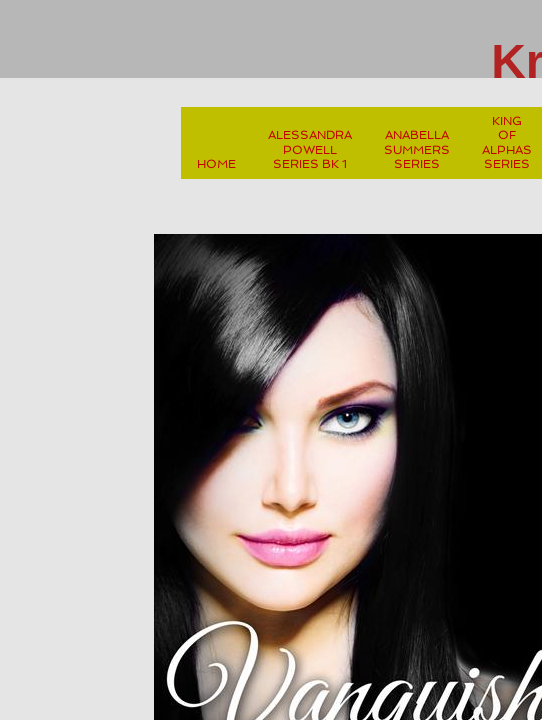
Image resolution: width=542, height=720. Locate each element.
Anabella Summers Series (417, 149)
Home (216, 164)
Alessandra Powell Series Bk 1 (310, 149)
